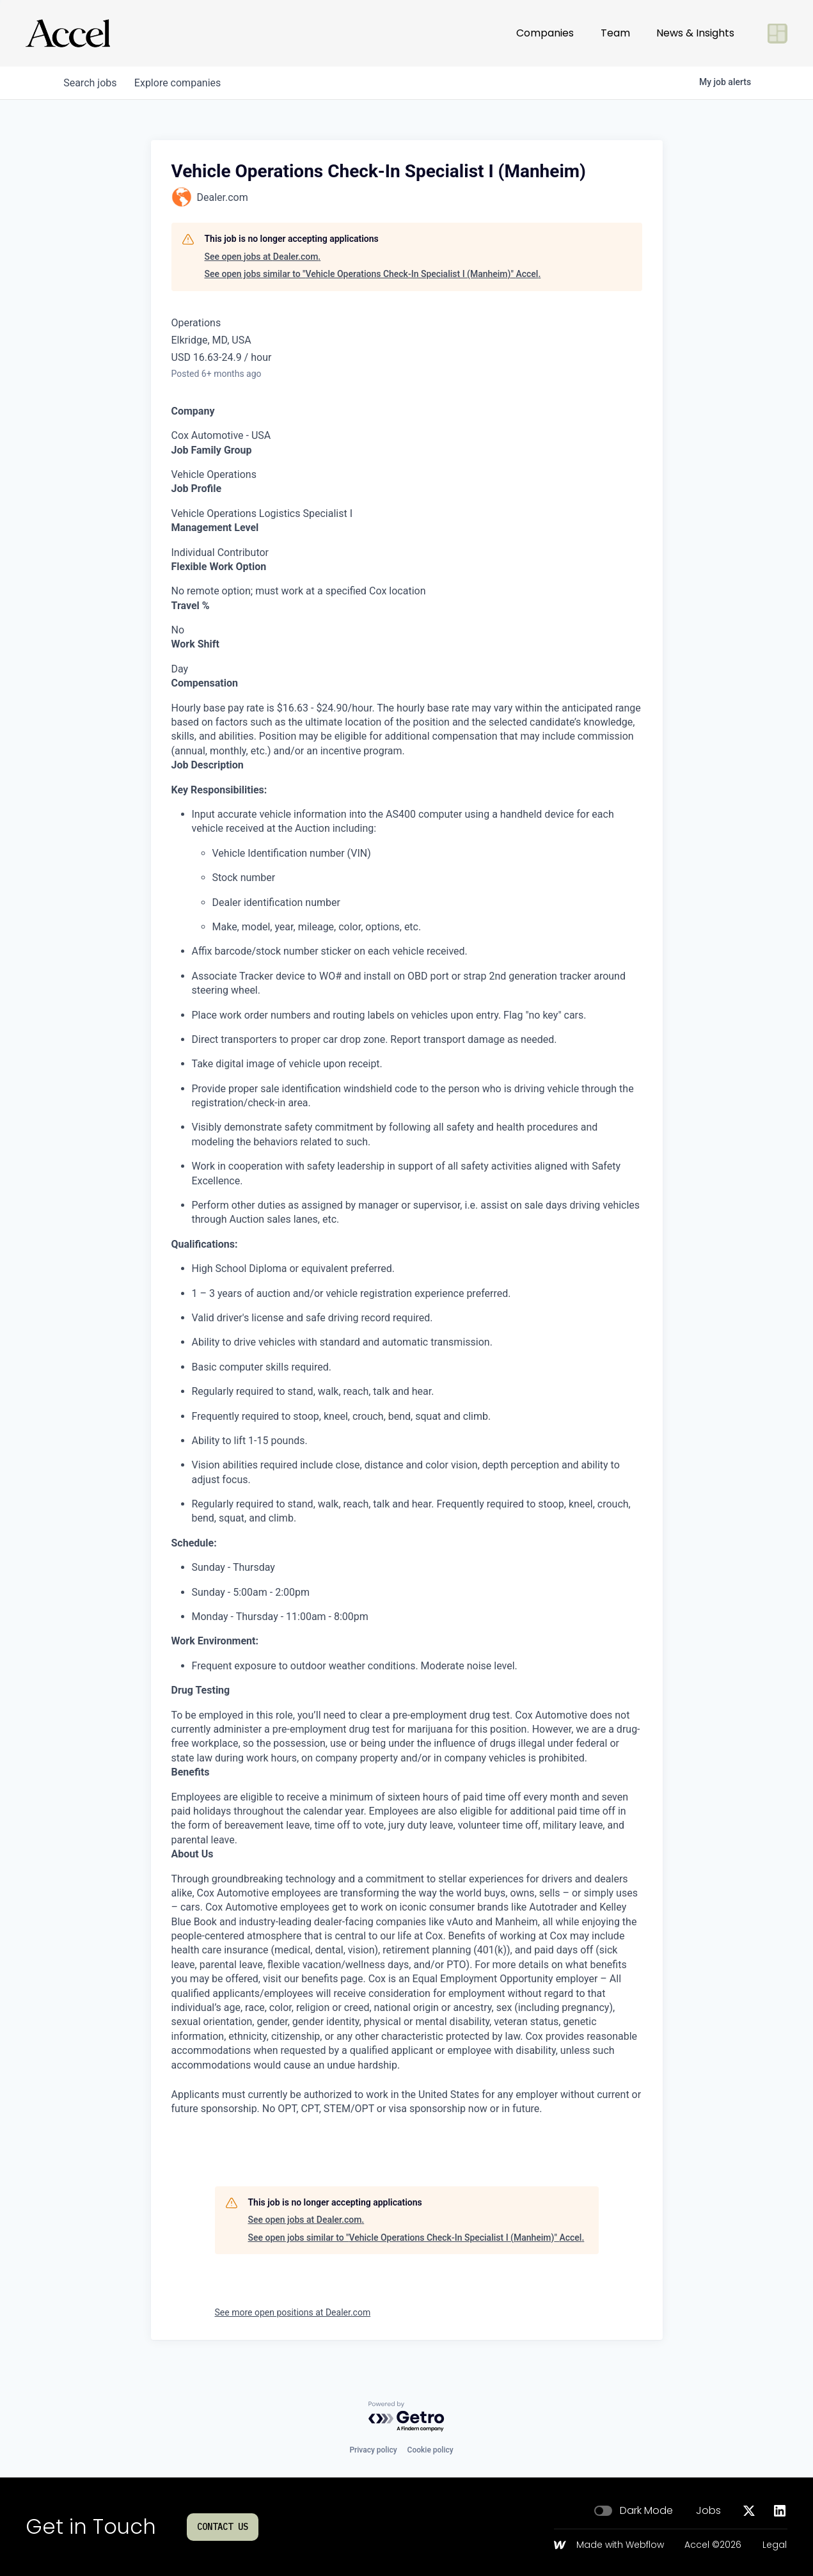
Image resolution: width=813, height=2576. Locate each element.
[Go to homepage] (68, 33)
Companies (545, 33)
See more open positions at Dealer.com (293, 2312)
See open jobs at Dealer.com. (263, 256)
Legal (774, 2545)
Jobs (708, 2510)
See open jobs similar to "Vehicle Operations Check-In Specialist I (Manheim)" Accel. (373, 274)
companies (182, 83)
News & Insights (695, 33)
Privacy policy (373, 2449)
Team (615, 33)
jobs (91, 83)
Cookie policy (430, 2449)
